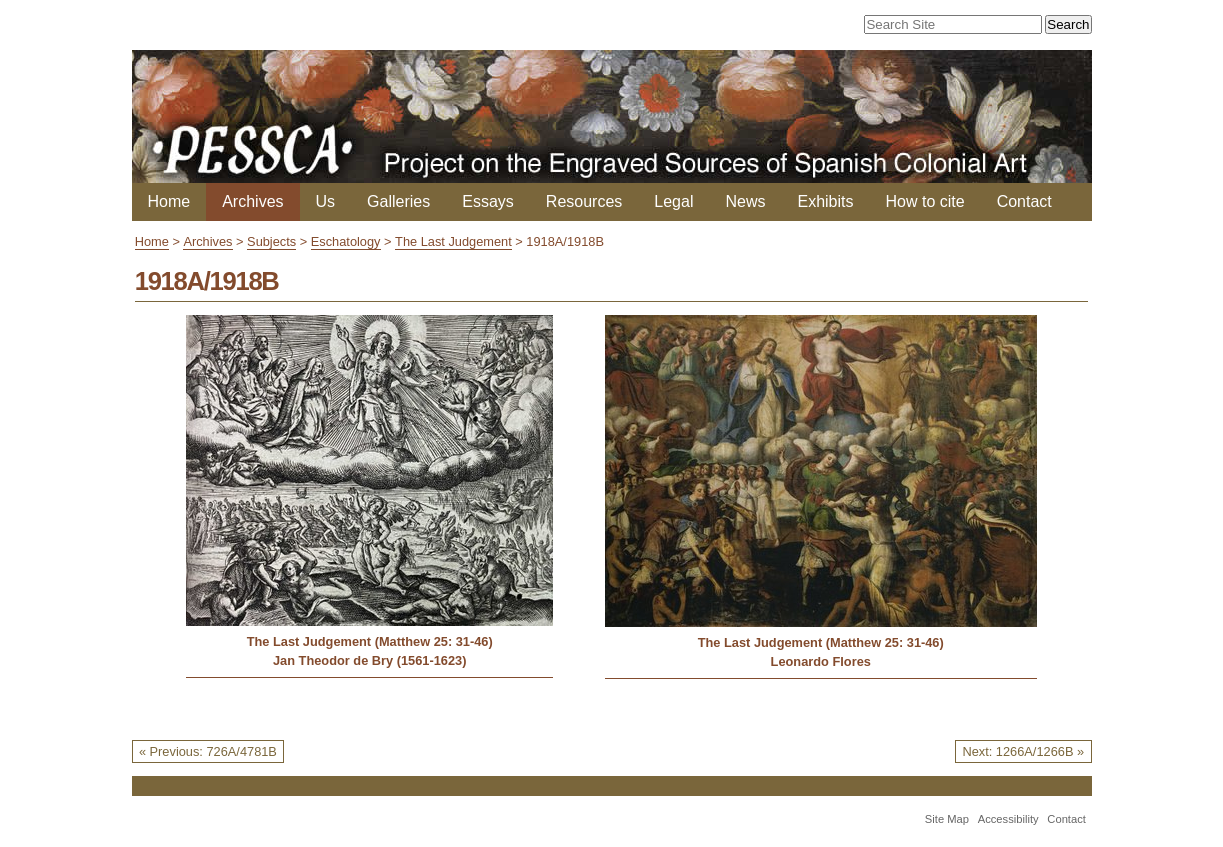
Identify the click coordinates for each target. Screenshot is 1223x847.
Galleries (398, 201)
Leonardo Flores (821, 661)
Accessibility (1008, 819)
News (745, 201)
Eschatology (346, 241)
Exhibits (825, 201)
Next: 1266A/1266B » (1023, 751)
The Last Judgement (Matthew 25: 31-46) (370, 641)
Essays (488, 201)
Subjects (271, 241)
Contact (1024, 201)
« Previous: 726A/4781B (208, 751)
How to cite (925, 201)
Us (326, 201)
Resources (584, 201)
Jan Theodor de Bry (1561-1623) (369, 660)
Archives (252, 201)
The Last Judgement (453, 241)
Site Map (947, 819)
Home (169, 201)
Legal (673, 201)
